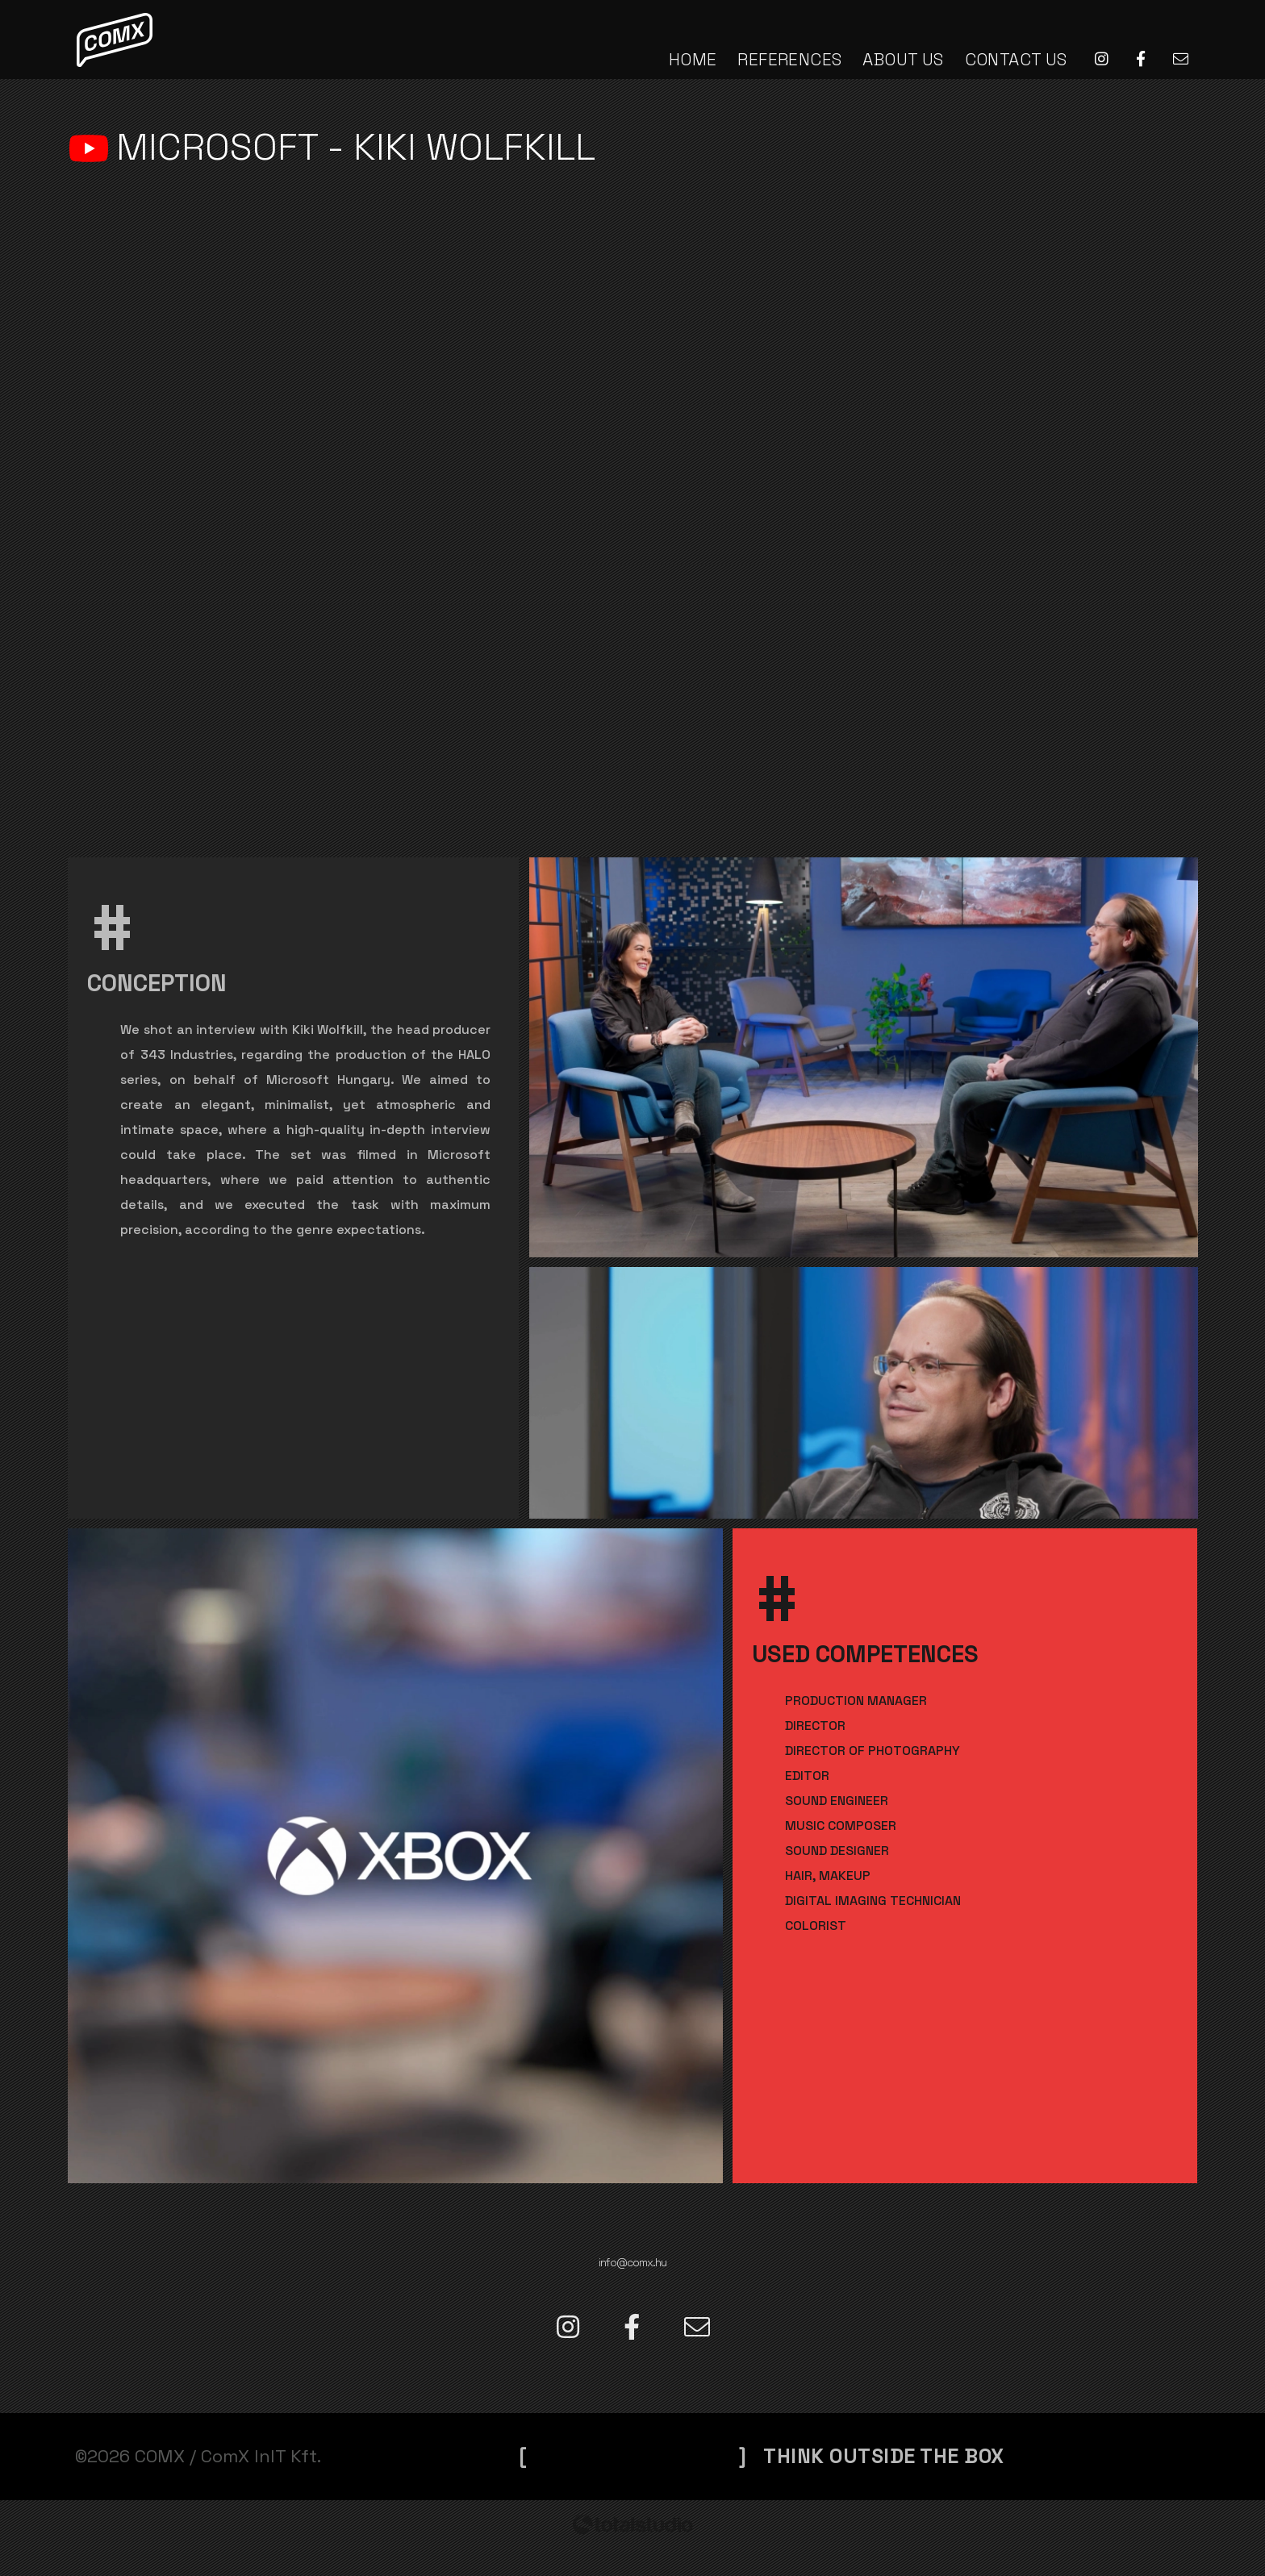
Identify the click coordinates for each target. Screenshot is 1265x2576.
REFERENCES (789, 59)
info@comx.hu (632, 2254)
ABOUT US (902, 59)
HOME (693, 59)
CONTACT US (1016, 59)
